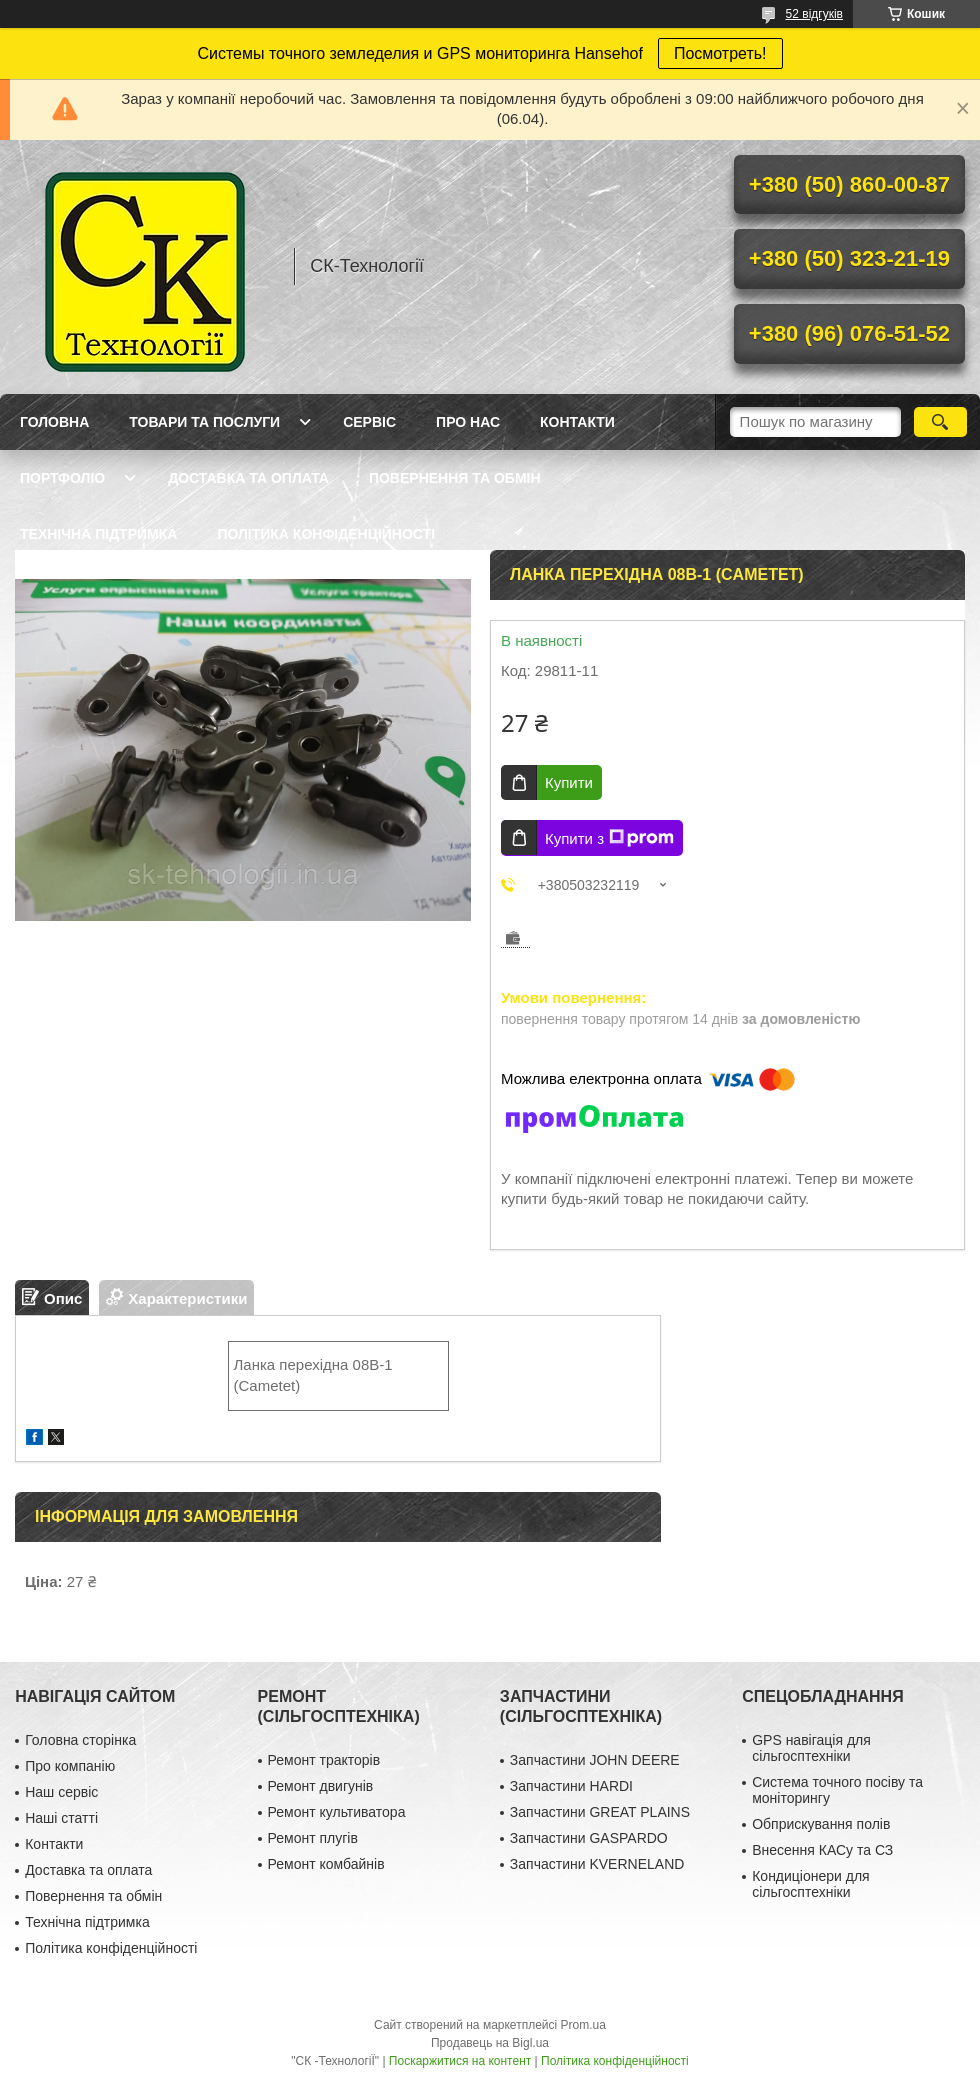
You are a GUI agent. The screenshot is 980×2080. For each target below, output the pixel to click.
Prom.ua (583, 2025)
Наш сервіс (61, 1792)
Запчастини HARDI (571, 1786)
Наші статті (61, 1818)
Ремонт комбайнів (326, 1864)
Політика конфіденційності (326, 534)
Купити (569, 782)
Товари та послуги (204, 422)
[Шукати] (940, 422)
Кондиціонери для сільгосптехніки (811, 1884)
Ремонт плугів (313, 1838)
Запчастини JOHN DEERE (595, 1760)
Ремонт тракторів (324, 1760)
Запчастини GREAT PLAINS (600, 1812)
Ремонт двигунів (321, 1786)
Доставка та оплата (248, 478)
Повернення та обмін (455, 478)
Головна (54, 422)
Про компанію (70, 1766)
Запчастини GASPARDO (589, 1838)
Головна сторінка (80, 1740)
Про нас (468, 422)
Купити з (609, 838)
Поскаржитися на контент (460, 2061)
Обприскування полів (821, 1824)
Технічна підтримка (98, 534)
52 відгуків (814, 14)
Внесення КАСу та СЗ (822, 1850)
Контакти (577, 422)
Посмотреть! (720, 53)
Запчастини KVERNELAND (597, 1864)
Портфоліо (62, 478)
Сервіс (369, 422)
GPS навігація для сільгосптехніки (811, 1748)
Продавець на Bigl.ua (490, 2043)
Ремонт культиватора (337, 1812)
